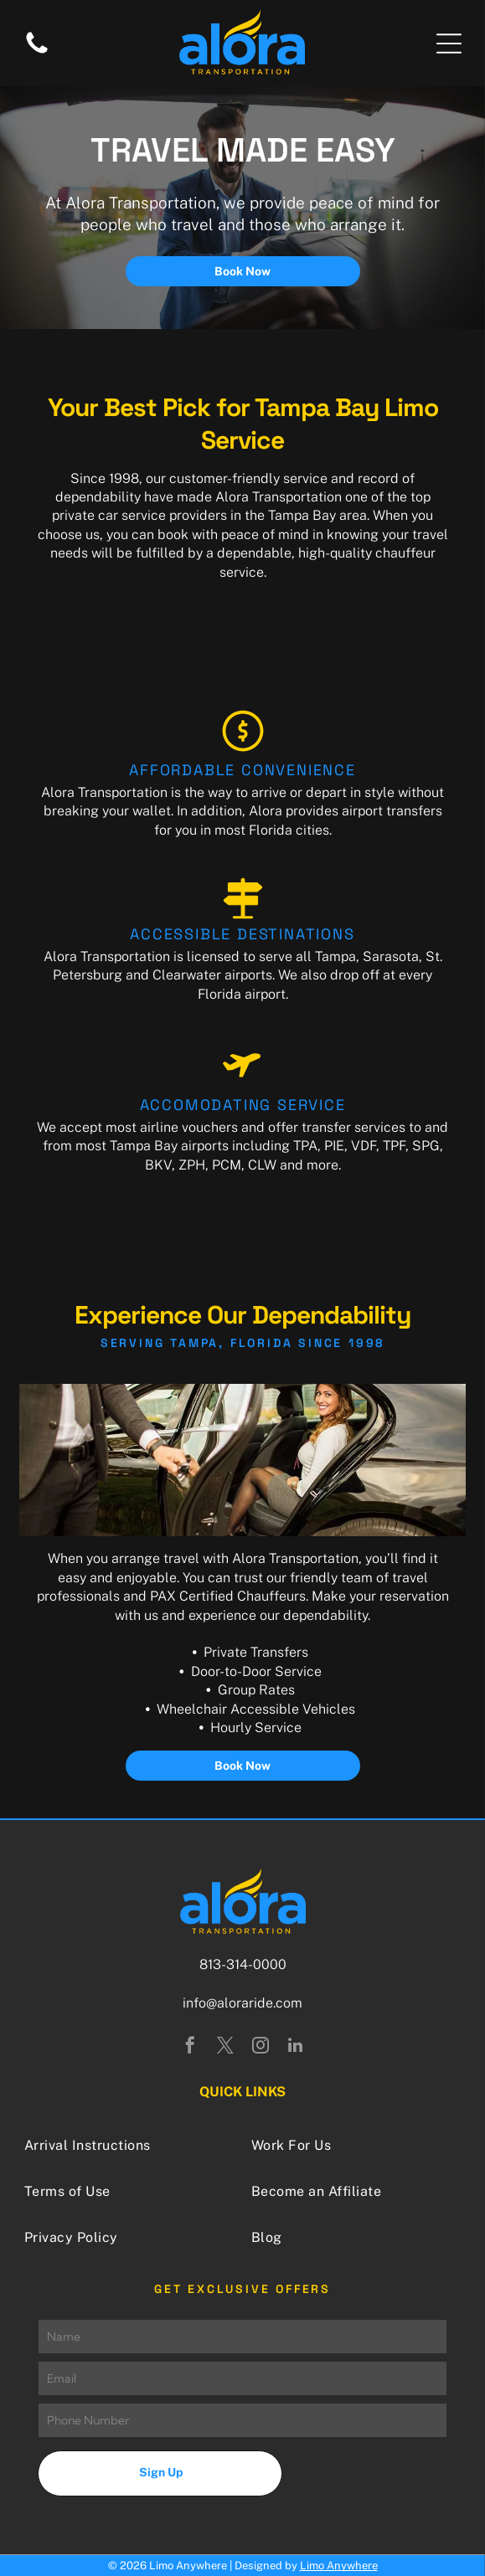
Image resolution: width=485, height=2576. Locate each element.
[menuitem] (129, 2145)
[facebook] (190, 2047)
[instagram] (260, 2047)
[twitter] (225, 2047)
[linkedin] (295, 2047)
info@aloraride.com (242, 2003)
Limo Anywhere (339, 2565)
